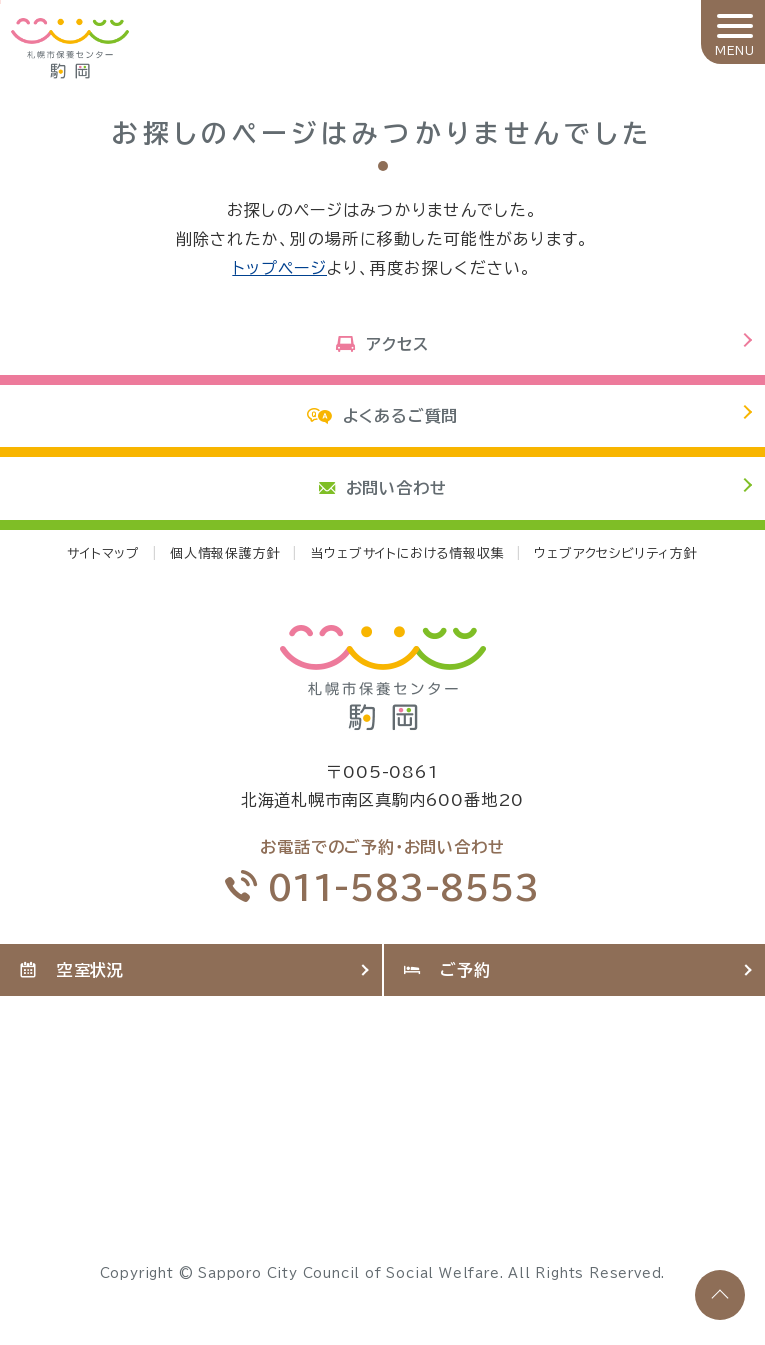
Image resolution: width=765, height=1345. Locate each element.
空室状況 (72, 970)
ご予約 (447, 970)
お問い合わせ (383, 488)
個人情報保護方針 (225, 553)
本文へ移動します (0, 2)
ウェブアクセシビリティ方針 (615, 553)
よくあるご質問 (382, 416)
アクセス (382, 344)
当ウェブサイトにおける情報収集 (407, 553)
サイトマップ (103, 553)
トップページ (279, 268)
